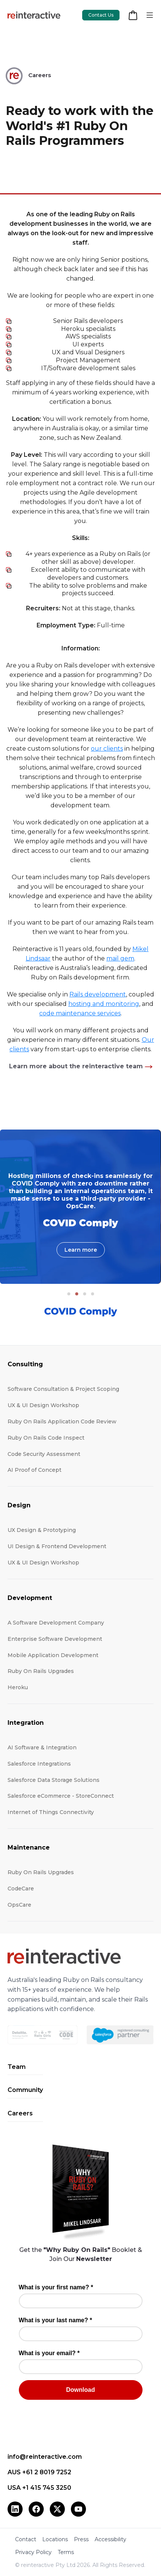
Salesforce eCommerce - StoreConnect (61, 1795)
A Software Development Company (56, 1622)
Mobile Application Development (53, 1655)
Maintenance (29, 1847)
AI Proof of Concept (34, 1469)
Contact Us (100, 15)
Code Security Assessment (44, 1454)
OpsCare (19, 1904)
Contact (25, 2539)
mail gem (120, 958)
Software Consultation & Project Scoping (63, 1389)
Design (19, 1505)
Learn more (80, 1249)
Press (81, 2539)
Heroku (18, 1687)
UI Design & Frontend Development (57, 1546)
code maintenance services (80, 1013)
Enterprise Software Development (55, 1639)
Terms (66, 2552)
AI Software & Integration (42, 1747)
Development (30, 1597)
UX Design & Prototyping (42, 1530)
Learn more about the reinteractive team (76, 1066)
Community (25, 2089)
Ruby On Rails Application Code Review (62, 1421)
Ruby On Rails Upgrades (41, 1671)
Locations (55, 2539)
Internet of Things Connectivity (51, 1812)
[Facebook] (36, 2509)
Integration (26, 1722)
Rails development (97, 994)
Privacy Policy (33, 2552)
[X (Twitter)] (57, 2509)
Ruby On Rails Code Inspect (46, 1437)
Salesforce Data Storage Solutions (54, 1780)
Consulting (25, 1364)
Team (17, 2066)
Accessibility (110, 2539)
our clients (107, 748)
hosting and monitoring (103, 1003)
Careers (20, 2113)
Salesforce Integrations (39, 1763)
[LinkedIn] (15, 2509)
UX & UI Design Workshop (43, 1405)
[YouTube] (78, 2509)
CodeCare (21, 1888)
